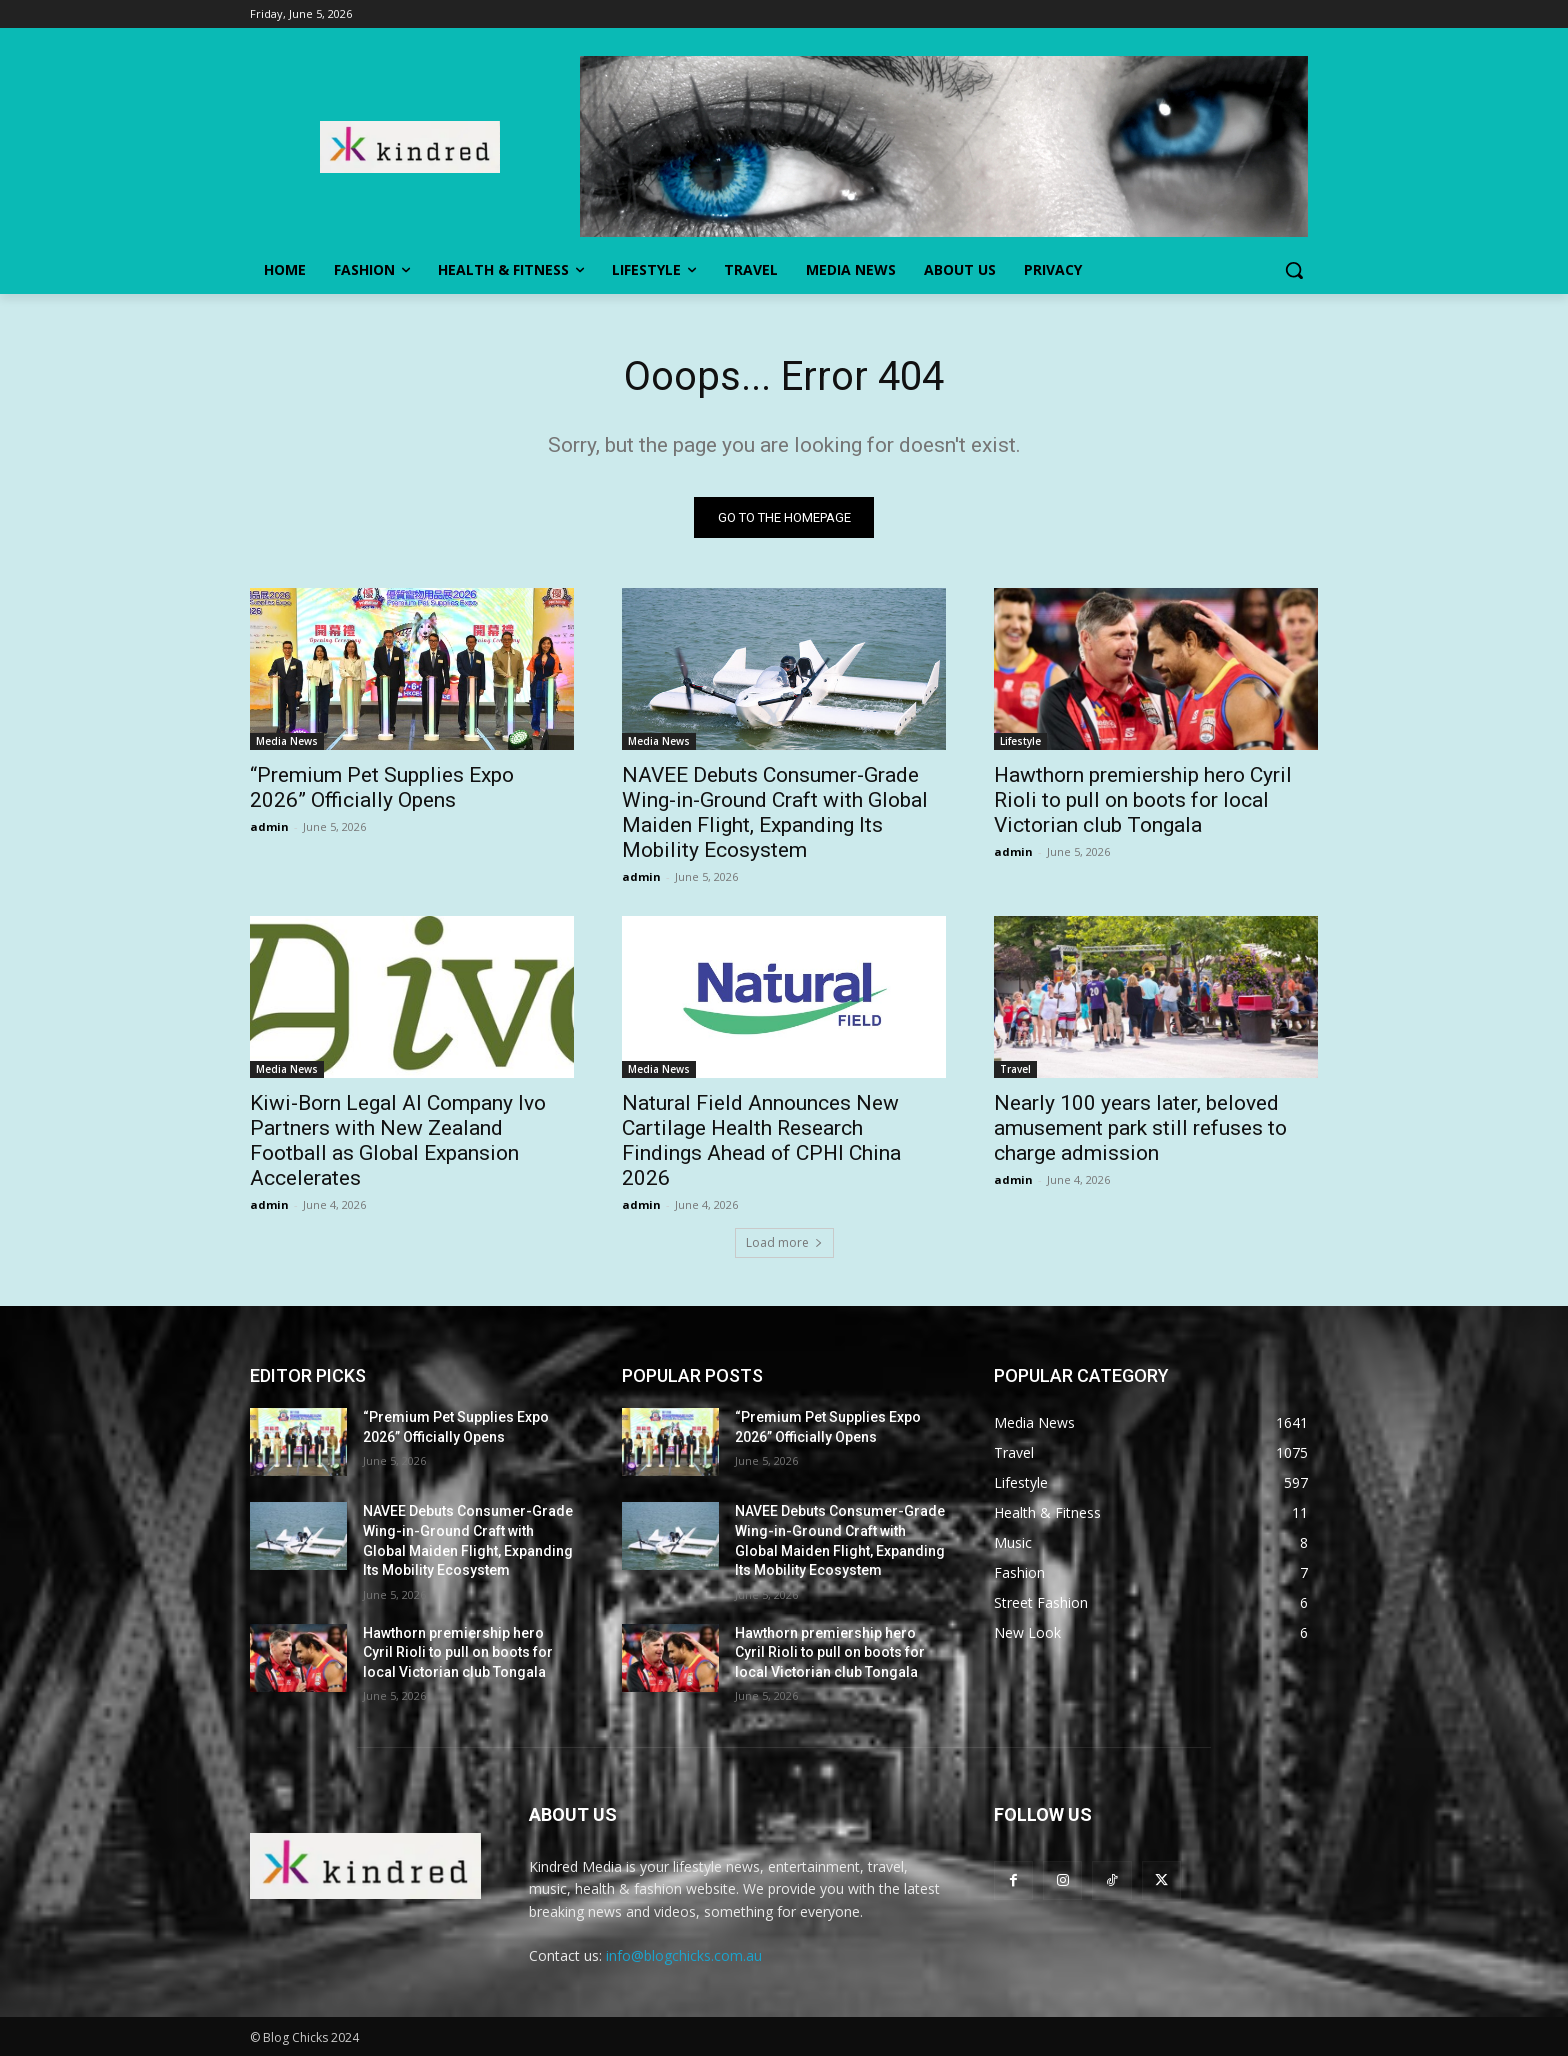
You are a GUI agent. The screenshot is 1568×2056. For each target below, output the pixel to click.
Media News (287, 741)
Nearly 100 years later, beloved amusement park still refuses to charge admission (1140, 1128)
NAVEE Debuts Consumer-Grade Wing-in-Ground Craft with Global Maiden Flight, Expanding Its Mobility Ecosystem (775, 812)
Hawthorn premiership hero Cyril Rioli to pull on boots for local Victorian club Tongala (1143, 800)
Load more (784, 1242)
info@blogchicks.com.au (684, 1955)
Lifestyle (1020, 741)
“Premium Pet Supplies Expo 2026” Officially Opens (382, 787)
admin (269, 826)
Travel (1015, 1069)
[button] (1294, 270)
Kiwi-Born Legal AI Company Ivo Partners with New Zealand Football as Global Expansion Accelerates (398, 1140)
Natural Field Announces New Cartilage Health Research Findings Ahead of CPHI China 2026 (761, 1140)
